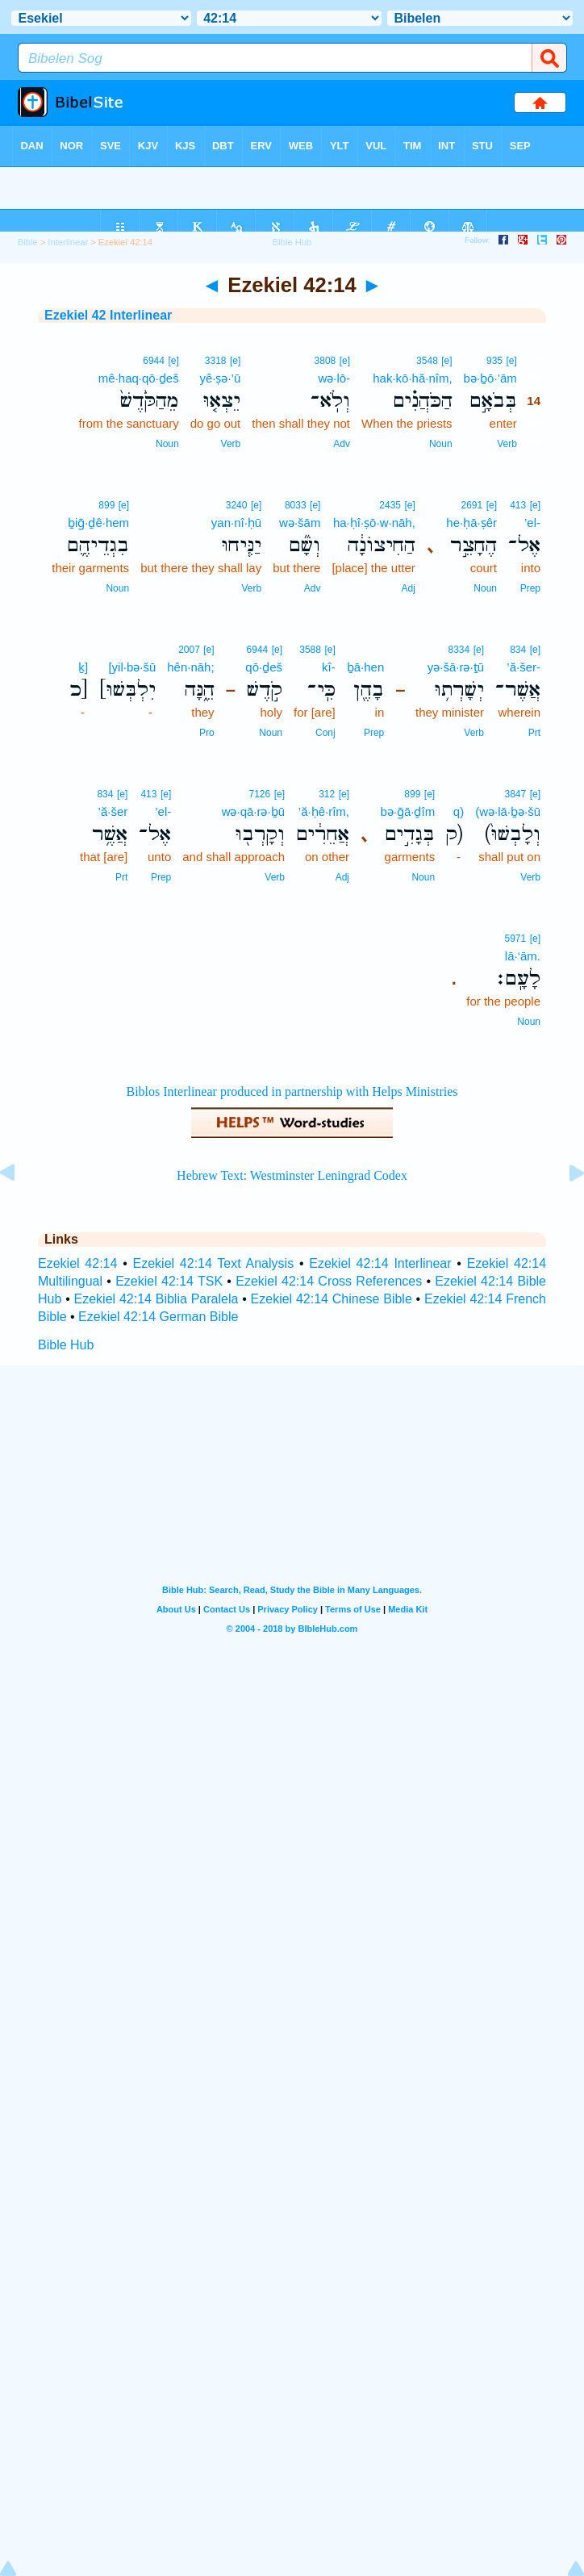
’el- (532, 522)
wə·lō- (334, 378)
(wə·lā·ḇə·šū (507, 811)
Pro (207, 732)
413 (518, 505)
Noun (441, 444)
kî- (329, 667)
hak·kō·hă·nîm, (412, 378)
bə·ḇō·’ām (490, 378)
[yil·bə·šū (132, 667)
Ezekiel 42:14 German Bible (158, 1317)
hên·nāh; (190, 667)
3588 (310, 649)
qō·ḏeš (263, 667)
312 (327, 794)
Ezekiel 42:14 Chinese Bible (331, 1299)
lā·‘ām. (522, 956)
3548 (427, 360)
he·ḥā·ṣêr (471, 522)
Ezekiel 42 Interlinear (108, 315)
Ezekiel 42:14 (77, 1263)
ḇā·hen (366, 667)
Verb (507, 444)
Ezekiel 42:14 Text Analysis (213, 1263)
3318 (216, 360)
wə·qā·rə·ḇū (253, 811)
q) (458, 811)
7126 (260, 794)
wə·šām (299, 522)
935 (494, 360)
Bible (28, 242)
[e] (511, 360)
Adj (408, 588)
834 (518, 649)
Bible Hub (66, 1345)
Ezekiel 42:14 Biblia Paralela (156, 1299)
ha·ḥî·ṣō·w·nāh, (374, 522)
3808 (325, 360)
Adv (341, 444)
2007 (189, 649)
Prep (530, 588)
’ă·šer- (523, 667)
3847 (516, 794)
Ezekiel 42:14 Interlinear (380, 1263)
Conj (325, 732)
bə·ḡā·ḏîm (407, 811)
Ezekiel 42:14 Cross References (329, 1281)
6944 (154, 360)
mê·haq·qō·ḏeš (138, 378)
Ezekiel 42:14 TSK (169, 1281)
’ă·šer (113, 811)
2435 (390, 505)
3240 (237, 505)
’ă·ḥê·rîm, (323, 811)
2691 (472, 505)
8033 (296, 505)
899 (106, 505)
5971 (516, 938)
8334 (459, 649)
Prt (534, 732)
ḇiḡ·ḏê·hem (98, 522)
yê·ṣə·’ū (219, 378)
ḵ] (83, 667)
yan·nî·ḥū (236, 522)
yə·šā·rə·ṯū (456, 667)
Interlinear (68, 242)
